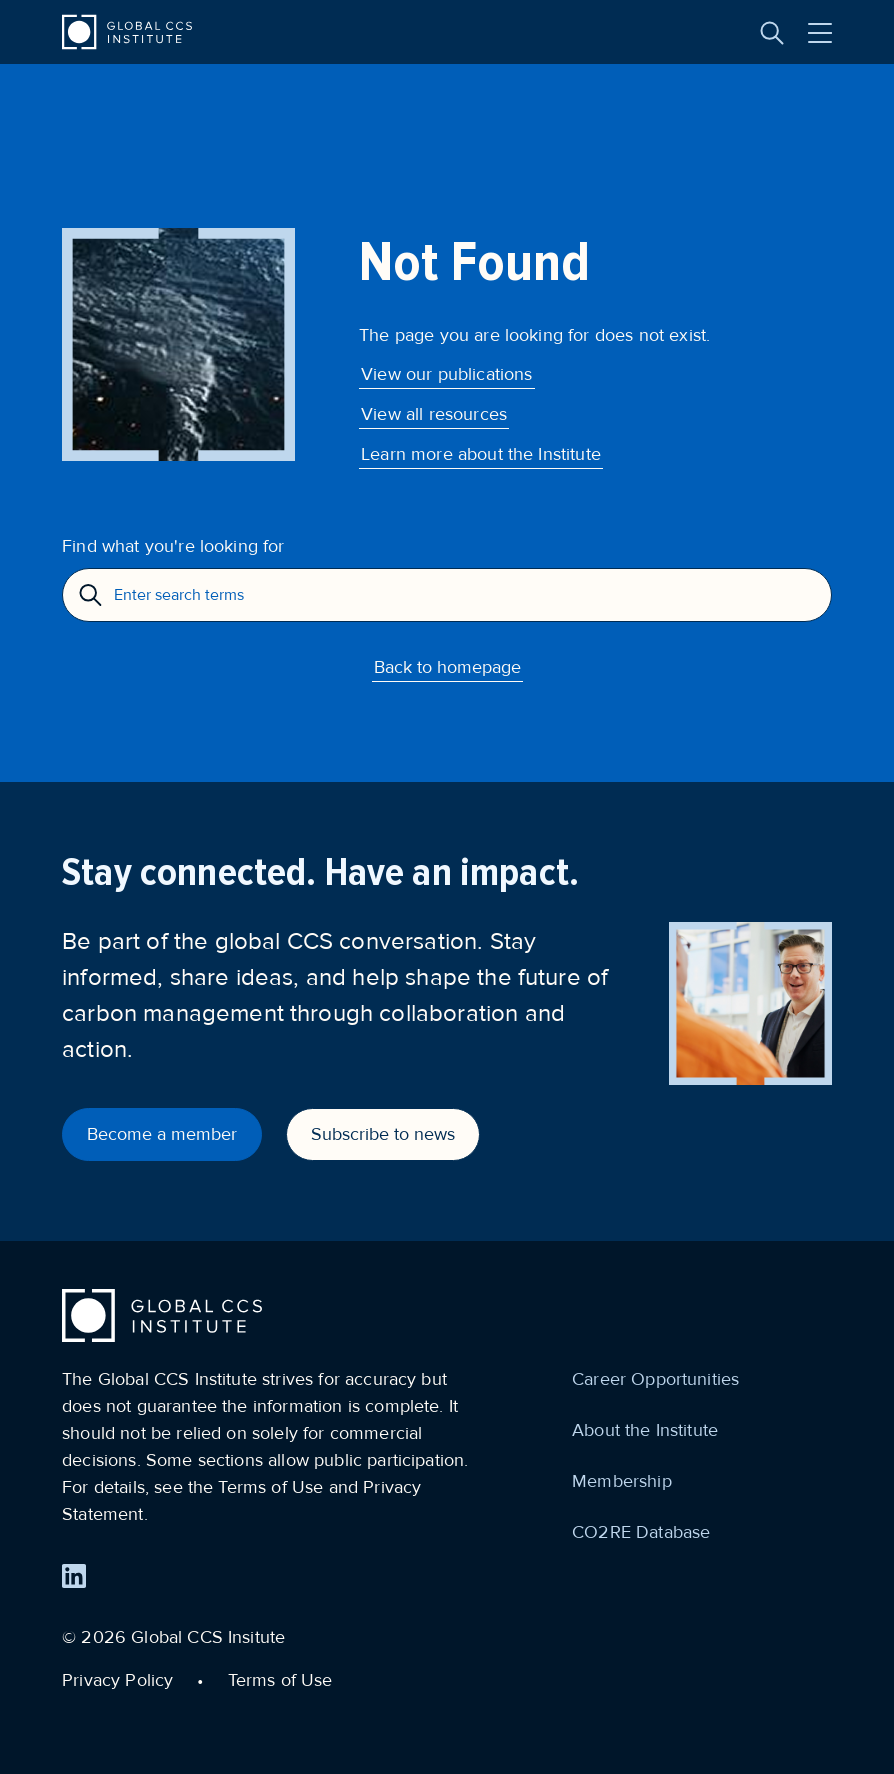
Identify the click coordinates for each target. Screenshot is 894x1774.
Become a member (162, 1134)
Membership (622, 1481)
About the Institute (645, 1430)
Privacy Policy (117, 1680)
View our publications (446, 374)
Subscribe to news (383, 1134)
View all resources (434, 414)
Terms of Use (280, 1680)
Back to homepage (447, 667)
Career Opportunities (655, 1379)
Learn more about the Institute (481, 454)
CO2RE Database (641, 1532)
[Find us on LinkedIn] (74, 1576)
